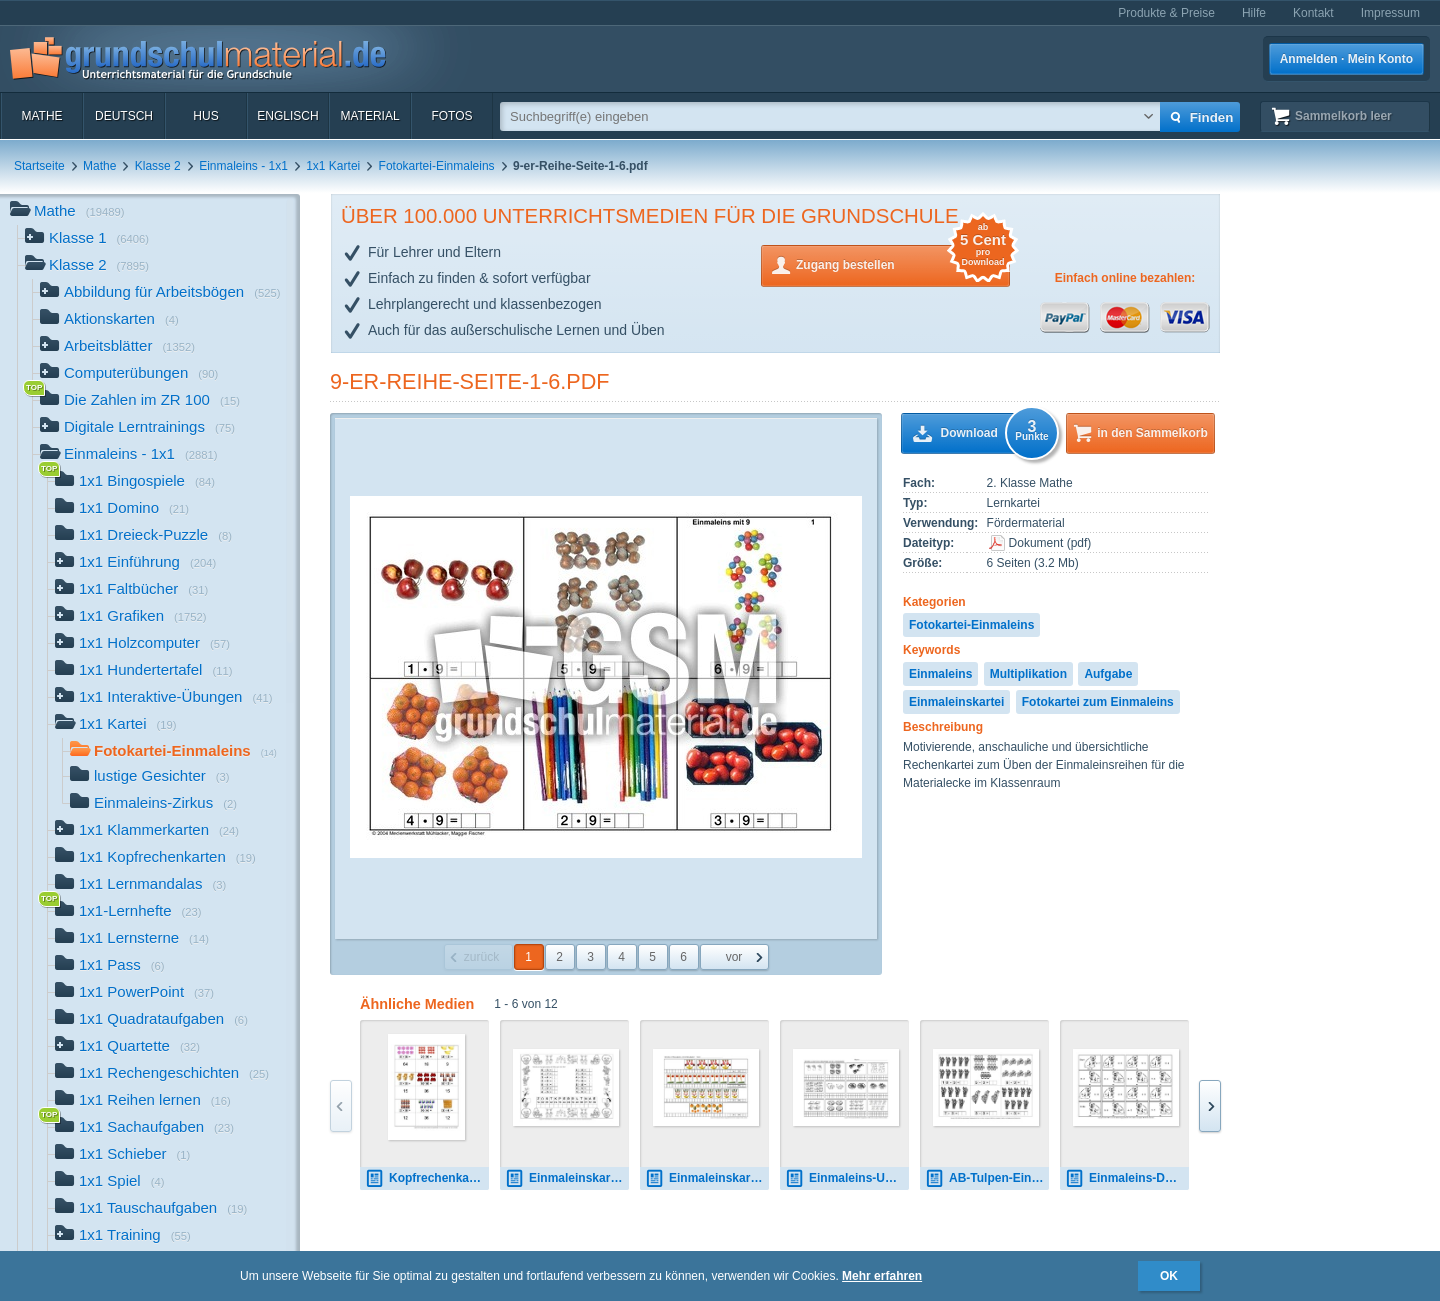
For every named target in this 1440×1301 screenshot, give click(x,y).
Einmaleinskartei (956, 702)
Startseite (39, 166)
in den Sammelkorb (1152, 433)
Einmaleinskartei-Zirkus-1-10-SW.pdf (567, 1178)
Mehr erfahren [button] (882, 1276)
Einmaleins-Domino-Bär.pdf (1127, 1178)
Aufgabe (1108, 674)
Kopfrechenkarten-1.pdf (427, 1178)
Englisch (287, 116)
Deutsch (124, 116)
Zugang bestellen (903, 263)
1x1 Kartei (333, 166)
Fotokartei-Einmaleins (437, 166)
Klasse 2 (158, 166)
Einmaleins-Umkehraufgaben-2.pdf (847, 1178)
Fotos (451, 116)
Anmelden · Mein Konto (1346, 59)
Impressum (1390, 13)
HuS (205, 116)
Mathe (41, 116)
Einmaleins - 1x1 (243, 166)
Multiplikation (1028, 674)
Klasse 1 (87, 239)
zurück (481, 957)
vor (734, 957)
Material (369, 116)
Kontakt (1313, 13)
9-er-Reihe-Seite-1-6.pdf (470, 381)
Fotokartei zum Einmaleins (1098, 702)
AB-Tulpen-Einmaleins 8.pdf (987, 1178)
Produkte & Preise (1166, 13)
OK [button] (1169, 1276)
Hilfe (1254, 13)
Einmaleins (940, 674)
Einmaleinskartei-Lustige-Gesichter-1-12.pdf (707, 1178)
